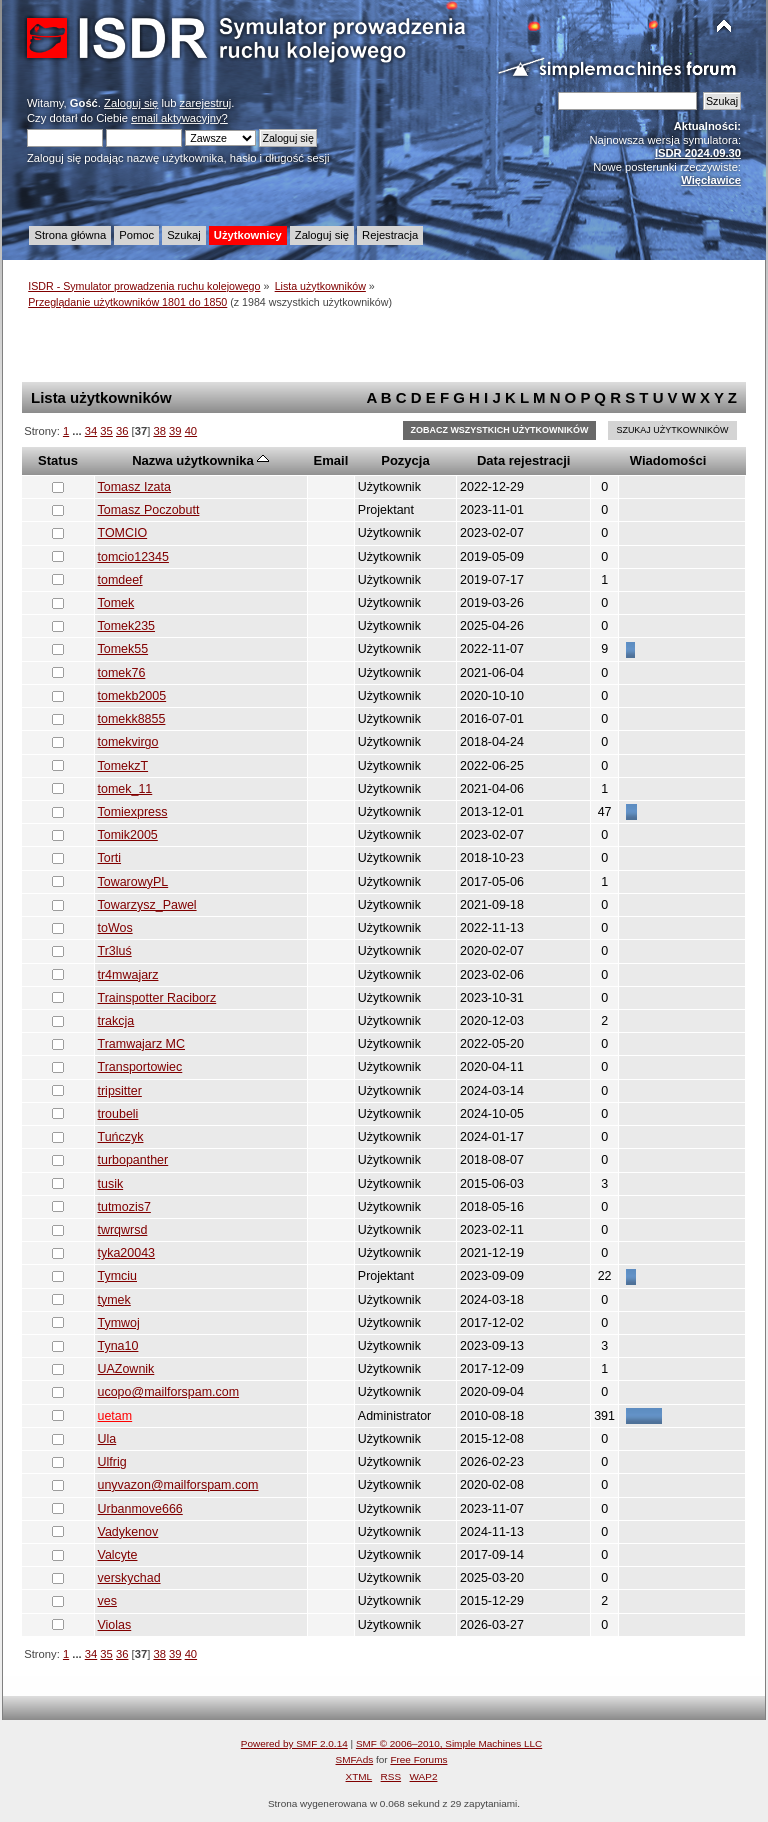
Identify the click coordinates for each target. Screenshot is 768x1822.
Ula (107, 1439)
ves (107, 1601)
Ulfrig (112, 1462)
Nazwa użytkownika (200, 460)
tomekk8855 (132, 719)
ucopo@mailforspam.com (169, 1392)
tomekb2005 (132, 696)
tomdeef (120, 580)
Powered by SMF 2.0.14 (294, 1743)
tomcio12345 (133, 557)
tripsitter (120, 1091)
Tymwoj (119, 1323)
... (78, 431)
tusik (111, 1184)
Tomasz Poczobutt (149, 510)
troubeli (118, 1114)
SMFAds (355, 1759)
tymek (114, 1300)
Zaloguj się (131, 103)
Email (331, 460)
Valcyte (118, 1555)
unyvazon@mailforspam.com (178, 1485)
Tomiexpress (133, 812)
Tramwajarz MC (142, 1044)
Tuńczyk (121, 1137)
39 (175, 431)
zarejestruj (206, 103)
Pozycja (405, 460)
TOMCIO (123, 533)
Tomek (116, 603)
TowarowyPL (133, 882)
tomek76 (122, 673)
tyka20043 (127, 1253)
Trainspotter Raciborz (157, 998)
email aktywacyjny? (179, 118)
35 (106, 431)
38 (159, 431)
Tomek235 (127, 626)
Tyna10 (118, 1346)
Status (58, 460)
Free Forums (418, 1759)
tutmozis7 (124, 1207)
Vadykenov (128, 1532)
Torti (110, 858)
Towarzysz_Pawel (147, 905)
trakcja (116, 1021)
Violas (115, 1625)
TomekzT (123, 766)
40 (191, 431)
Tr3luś (115, 951)
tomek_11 (125, 789)
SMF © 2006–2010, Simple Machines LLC (449, 1743)
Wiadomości (668, 460)
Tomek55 (123, 649)
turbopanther (133, 1160)
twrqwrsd (123, 1230)
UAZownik (126, 1369)
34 (91, 431)
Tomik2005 (128, 835)
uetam (115, 1416)
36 (122, 431)
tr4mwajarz (128, 975)
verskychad (129, 1578)
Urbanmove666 (140, 1509)
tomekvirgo (128, 742)
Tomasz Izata (134, 487)
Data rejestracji (523, 460)
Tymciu (118, 1276)
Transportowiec (140, 1067)
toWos (115, 928)
